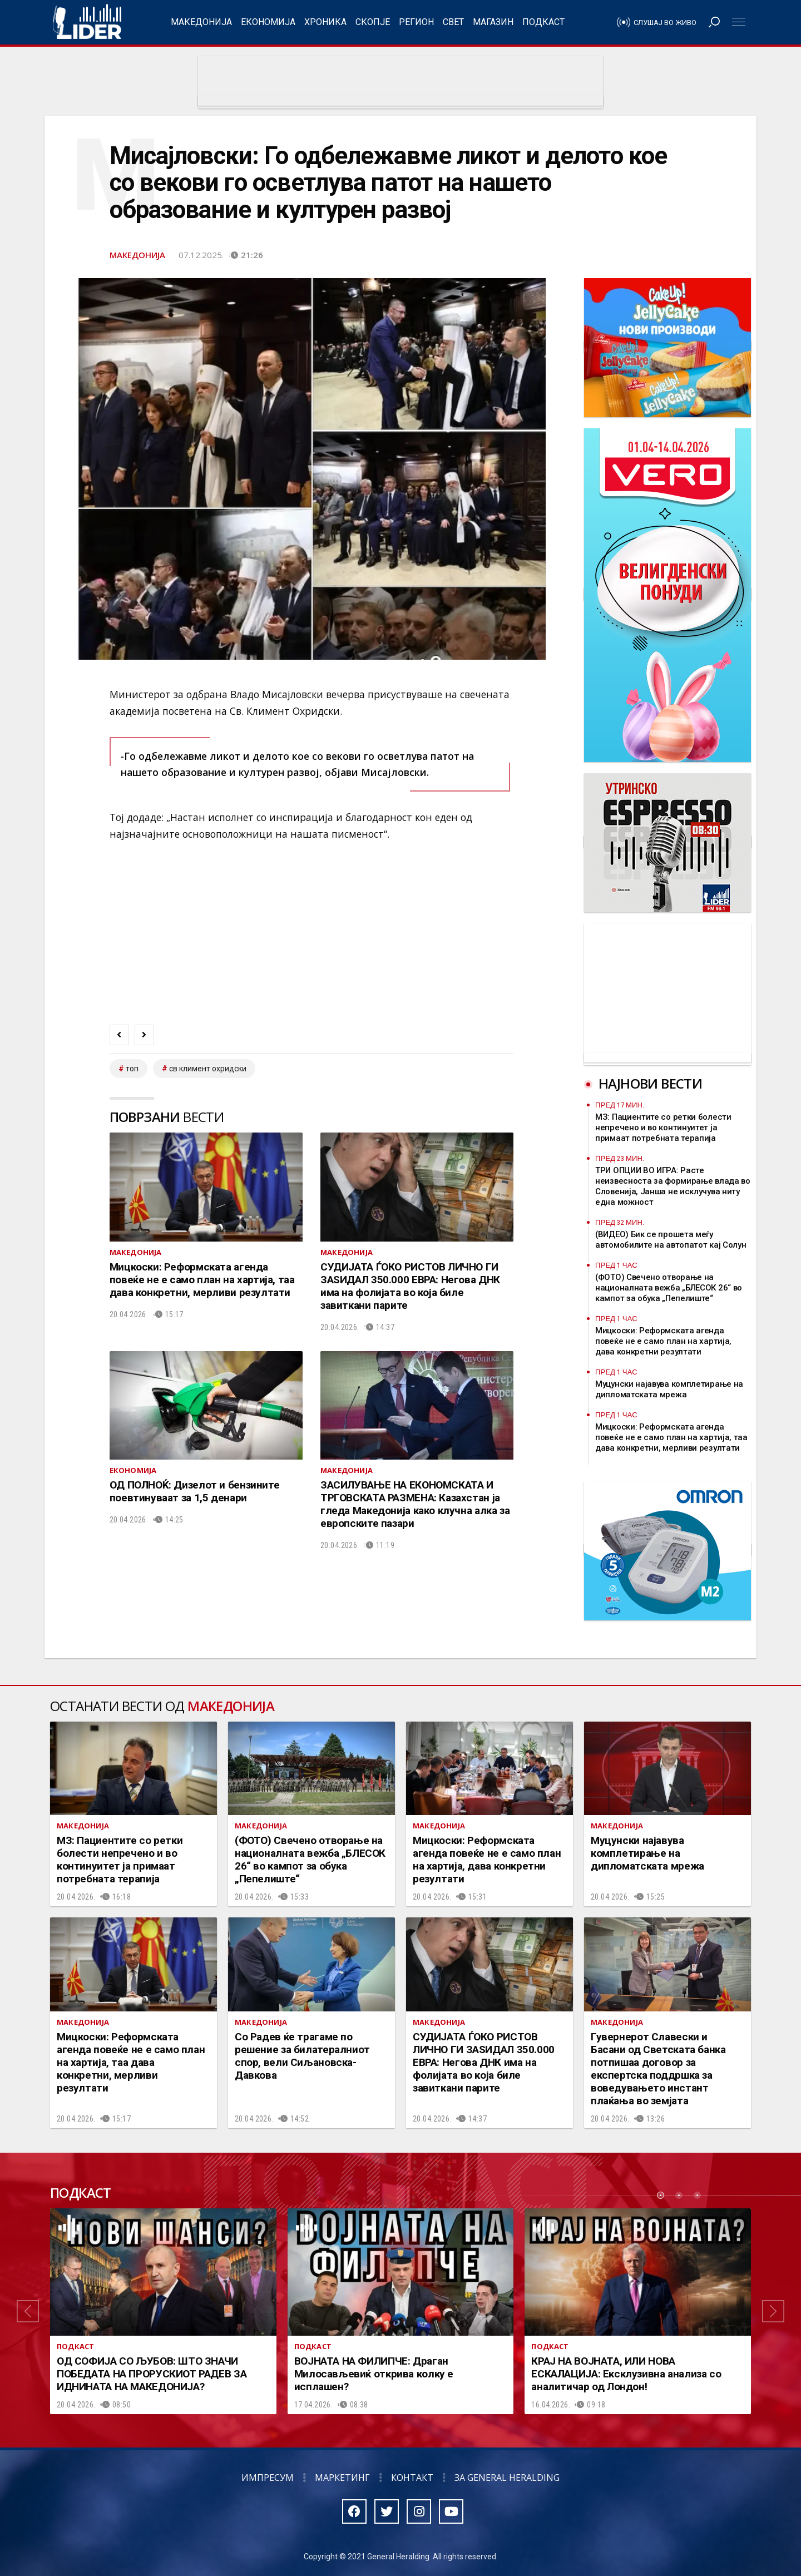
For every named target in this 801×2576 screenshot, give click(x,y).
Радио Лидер (87, 22)
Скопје (372, 22)
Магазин (493, 22)
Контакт (412, 2477)
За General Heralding (507, 2477)
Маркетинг (342, 2477)
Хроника (325, 22)
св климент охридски (207, 1068)
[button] (28, 2311)
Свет (453, 22)
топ (132, 1068)
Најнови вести (650, 1083)
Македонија (201, 22)
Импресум (267, 2477)
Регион (416, 22)
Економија (268, 22)
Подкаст (543, 22)
